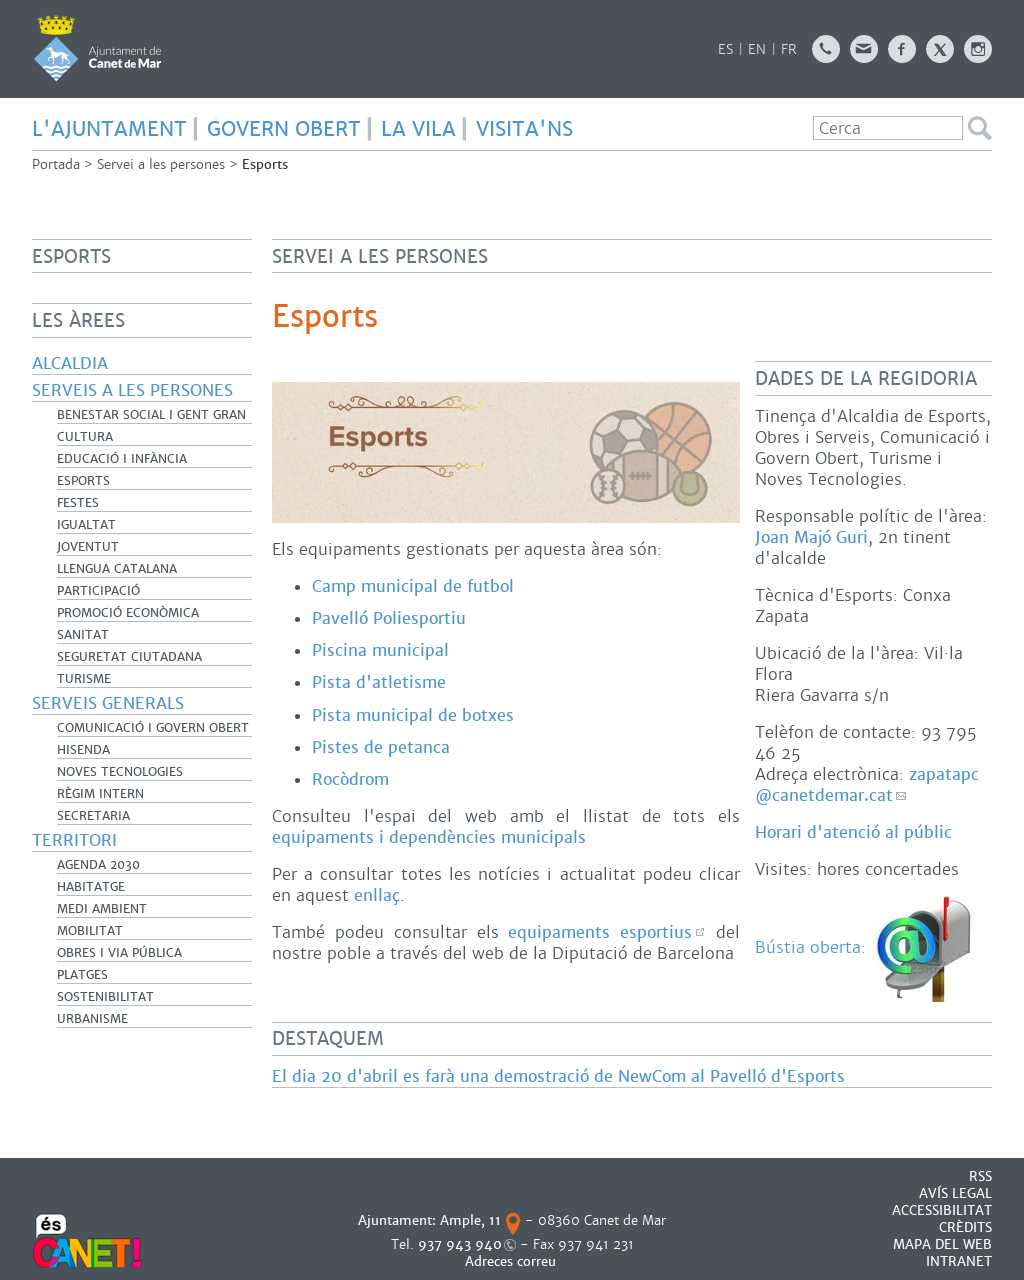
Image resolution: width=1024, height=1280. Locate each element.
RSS (980, 1176)
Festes (78, 503)
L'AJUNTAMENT (109, 129)
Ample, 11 (470, 1220)
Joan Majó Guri (811, 537)
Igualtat (86, 525)
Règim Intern (100, 794)
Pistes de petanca (381, 747)
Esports (83, 481)
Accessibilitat (942, 1210)
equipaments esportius (600, 932)
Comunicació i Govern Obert (153, 728)
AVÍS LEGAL (955, 1193)
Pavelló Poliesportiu (389, 618)
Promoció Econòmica (128, 613)
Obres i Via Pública (119, 953)
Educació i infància (122, 459)
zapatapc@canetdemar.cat (867, 785)
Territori (74, 840)
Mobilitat (90, 931)
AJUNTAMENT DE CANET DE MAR (97, 48)
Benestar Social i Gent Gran (151, 415)
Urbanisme (92, 1019)
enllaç (377, 895)
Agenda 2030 (98, 865)
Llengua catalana (117, 569)
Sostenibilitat (105, 997)
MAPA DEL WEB (942, 1244)
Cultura (85, 437)
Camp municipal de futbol (413, 586)
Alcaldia (70, 363)
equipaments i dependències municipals (429, 837)
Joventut (88, 547)
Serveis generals (108, 703)
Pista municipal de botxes (413, 715)
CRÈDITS (965, 1227)
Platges (82, 975)
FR (789, 49)
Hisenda (83, 750)
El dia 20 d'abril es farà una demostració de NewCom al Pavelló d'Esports (558, 1076)
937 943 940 (460, 1244)
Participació (98, 591)
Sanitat (83, 635)
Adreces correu (512, 1261)
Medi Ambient (102, 909)
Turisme (84, 679)
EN (757, 49)
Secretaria (93, 816)
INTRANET (959, 1261)
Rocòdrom (350, 779)
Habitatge (91, 887)
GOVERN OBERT (284, 129)
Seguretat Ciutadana (129, 657)
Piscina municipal (380, 650)
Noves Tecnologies (120, 772)
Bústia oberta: (868, 947)
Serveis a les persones (132, 390)
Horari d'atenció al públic (853, 832)
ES (725, 49)
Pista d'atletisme (379, 682)
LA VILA (418, 129)
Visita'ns (524, 129)
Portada (56, 164)
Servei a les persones (161, 164)
